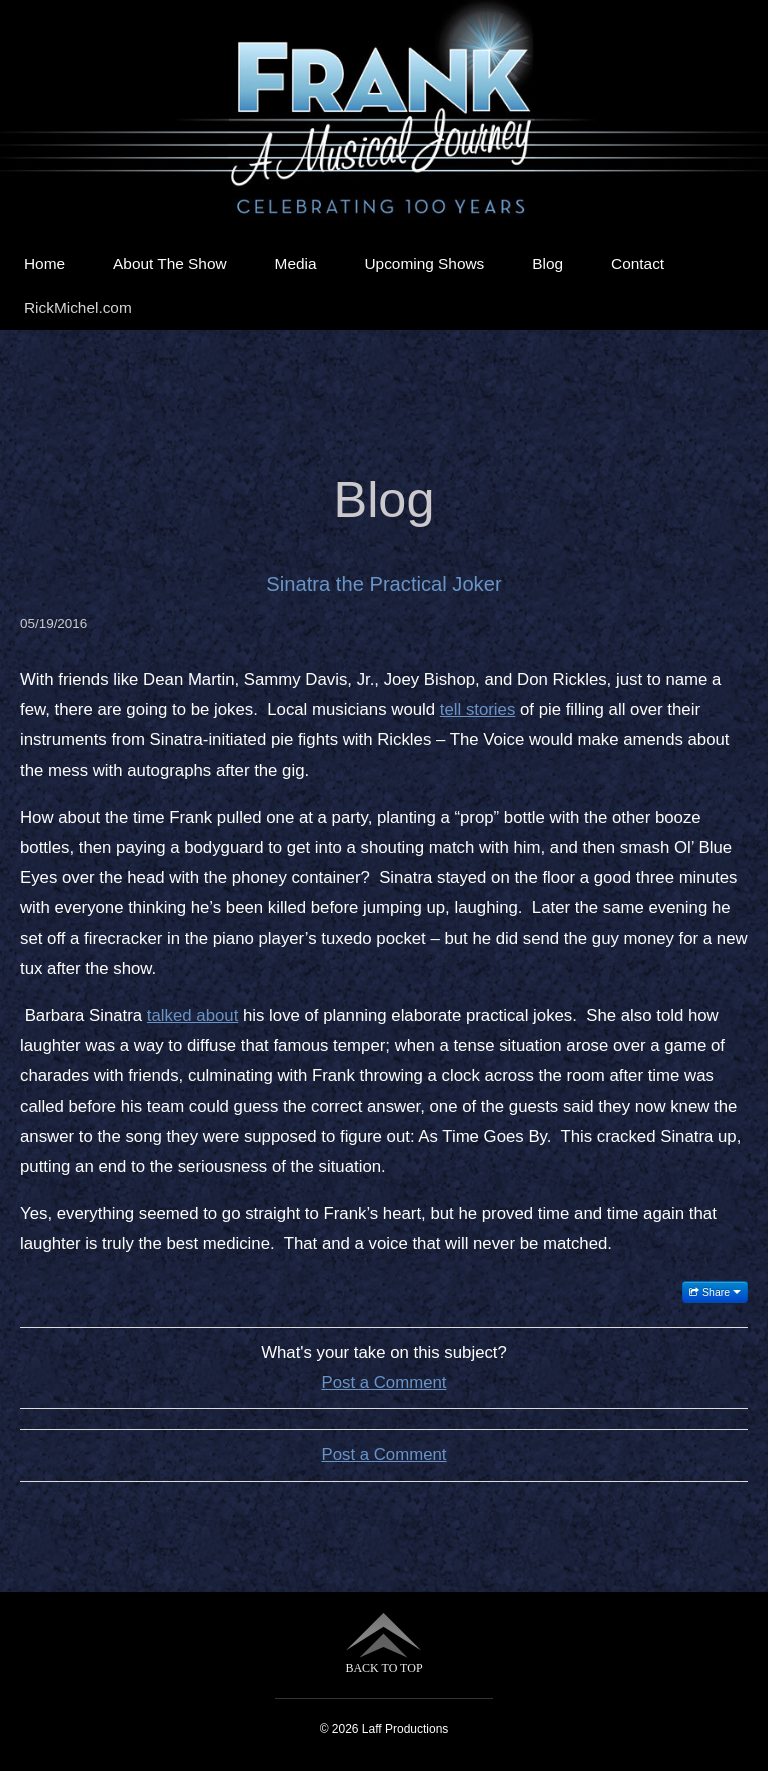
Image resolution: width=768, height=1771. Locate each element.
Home (44, 263)
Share (715, 1292)
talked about (192, 1015)
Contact (637, 263)
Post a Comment (384, 1382)
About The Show (170, 263)
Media (296, 263)
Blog (547, 263)
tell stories (478, 709)
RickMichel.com (78, 307)
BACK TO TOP (383, 1643)
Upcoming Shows (425, 263)
